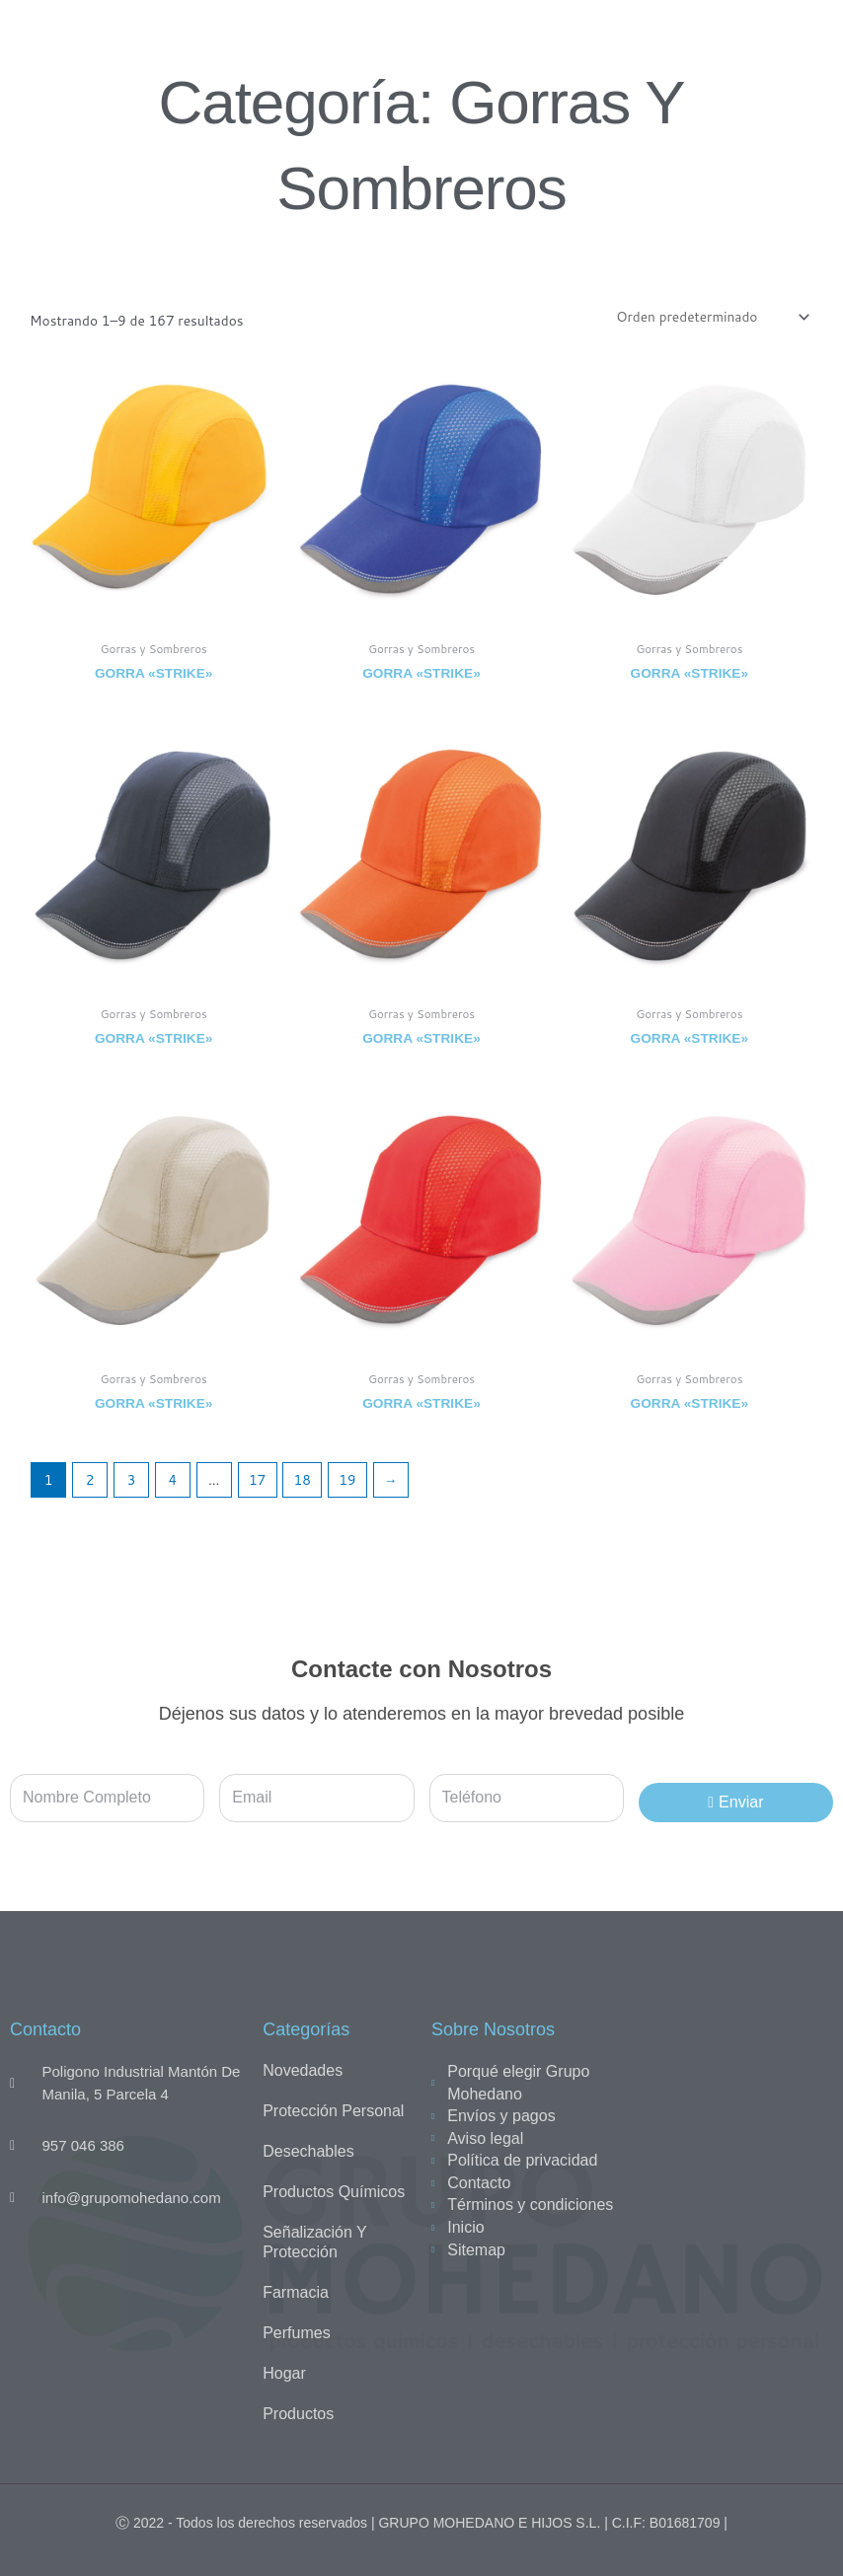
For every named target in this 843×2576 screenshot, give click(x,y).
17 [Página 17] (257, 1479)
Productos (298, 2413)
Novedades (303, 2070)
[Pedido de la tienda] (711, 317)
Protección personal (333, 2110)
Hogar (284, 2373)
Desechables (308, 2151)
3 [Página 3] (131, 1479)
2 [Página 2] (90, 1479)
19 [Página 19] (347, 1479)
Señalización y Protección (314, 2242)
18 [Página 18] (302, 1479)
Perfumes (296, 2332)
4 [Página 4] (173, 1479)
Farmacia (296, 2292)
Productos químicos (334, 2191)
